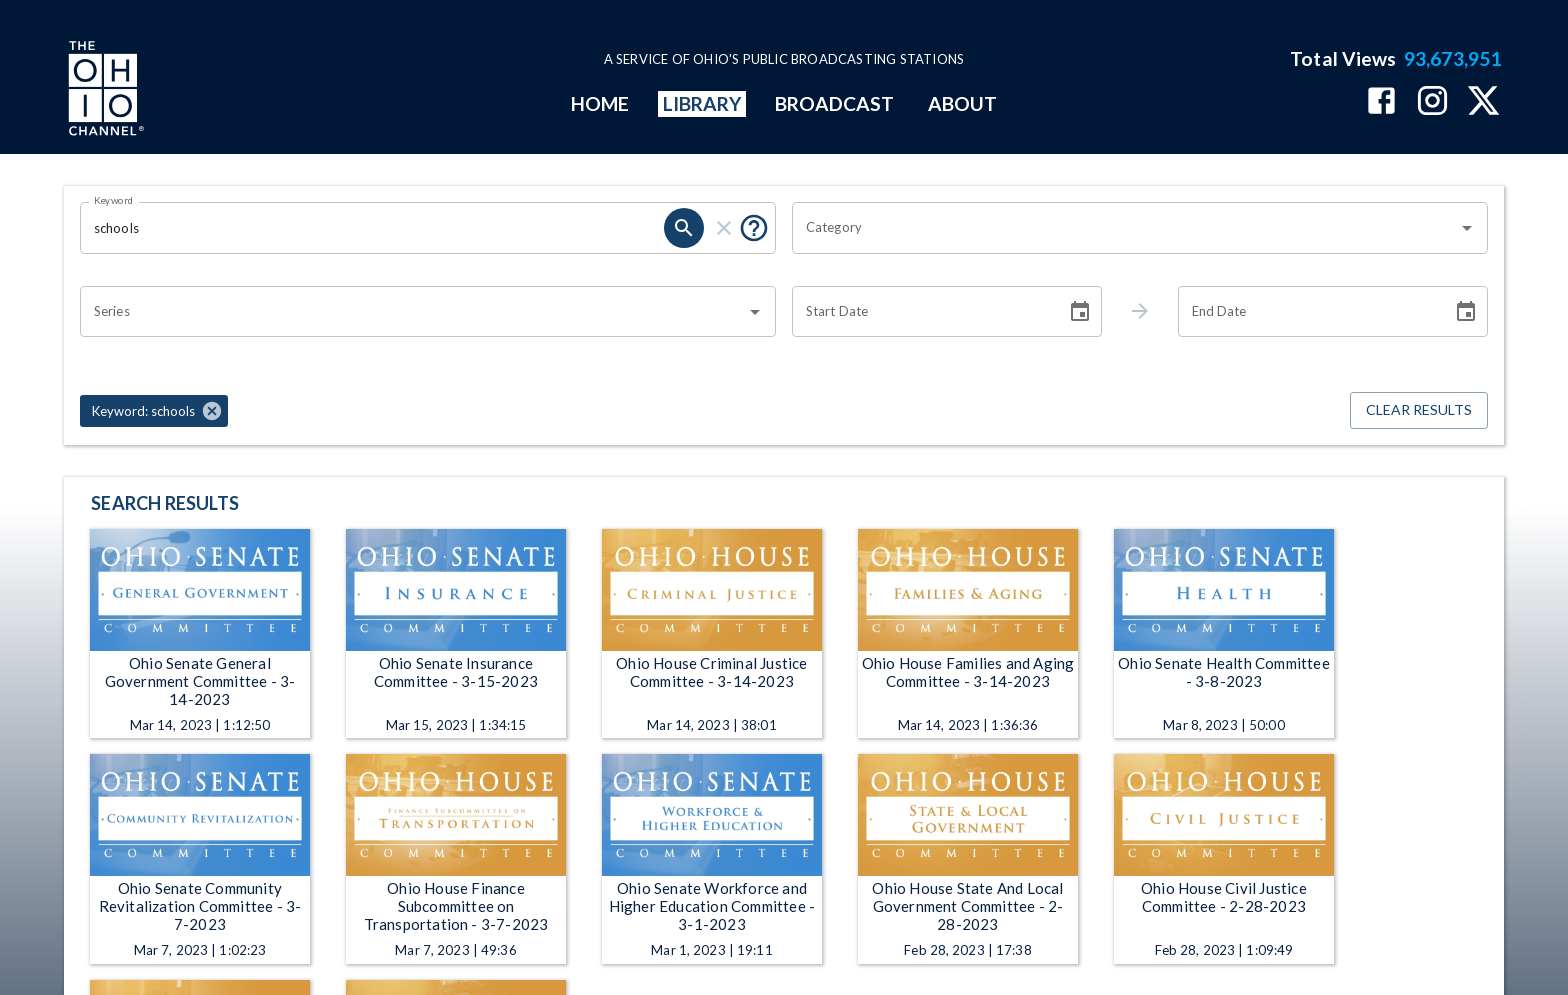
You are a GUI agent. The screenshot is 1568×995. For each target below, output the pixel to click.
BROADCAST (835, 103)
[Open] (1467, 228)
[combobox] (1125, 228)
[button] (154, 411)
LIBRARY (702, 103)
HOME (600, 103)
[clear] (724, 228)
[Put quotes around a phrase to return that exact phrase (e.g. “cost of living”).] (754, 228)
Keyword (114, 200)
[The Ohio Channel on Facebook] (1381, 102)
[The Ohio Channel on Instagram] (1432, 102)
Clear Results (1419, 410)
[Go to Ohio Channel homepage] (104, 91)
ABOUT (962, 103)
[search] (684, 228)
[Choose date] (1080, 312)
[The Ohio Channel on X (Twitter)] (1483, 102)
